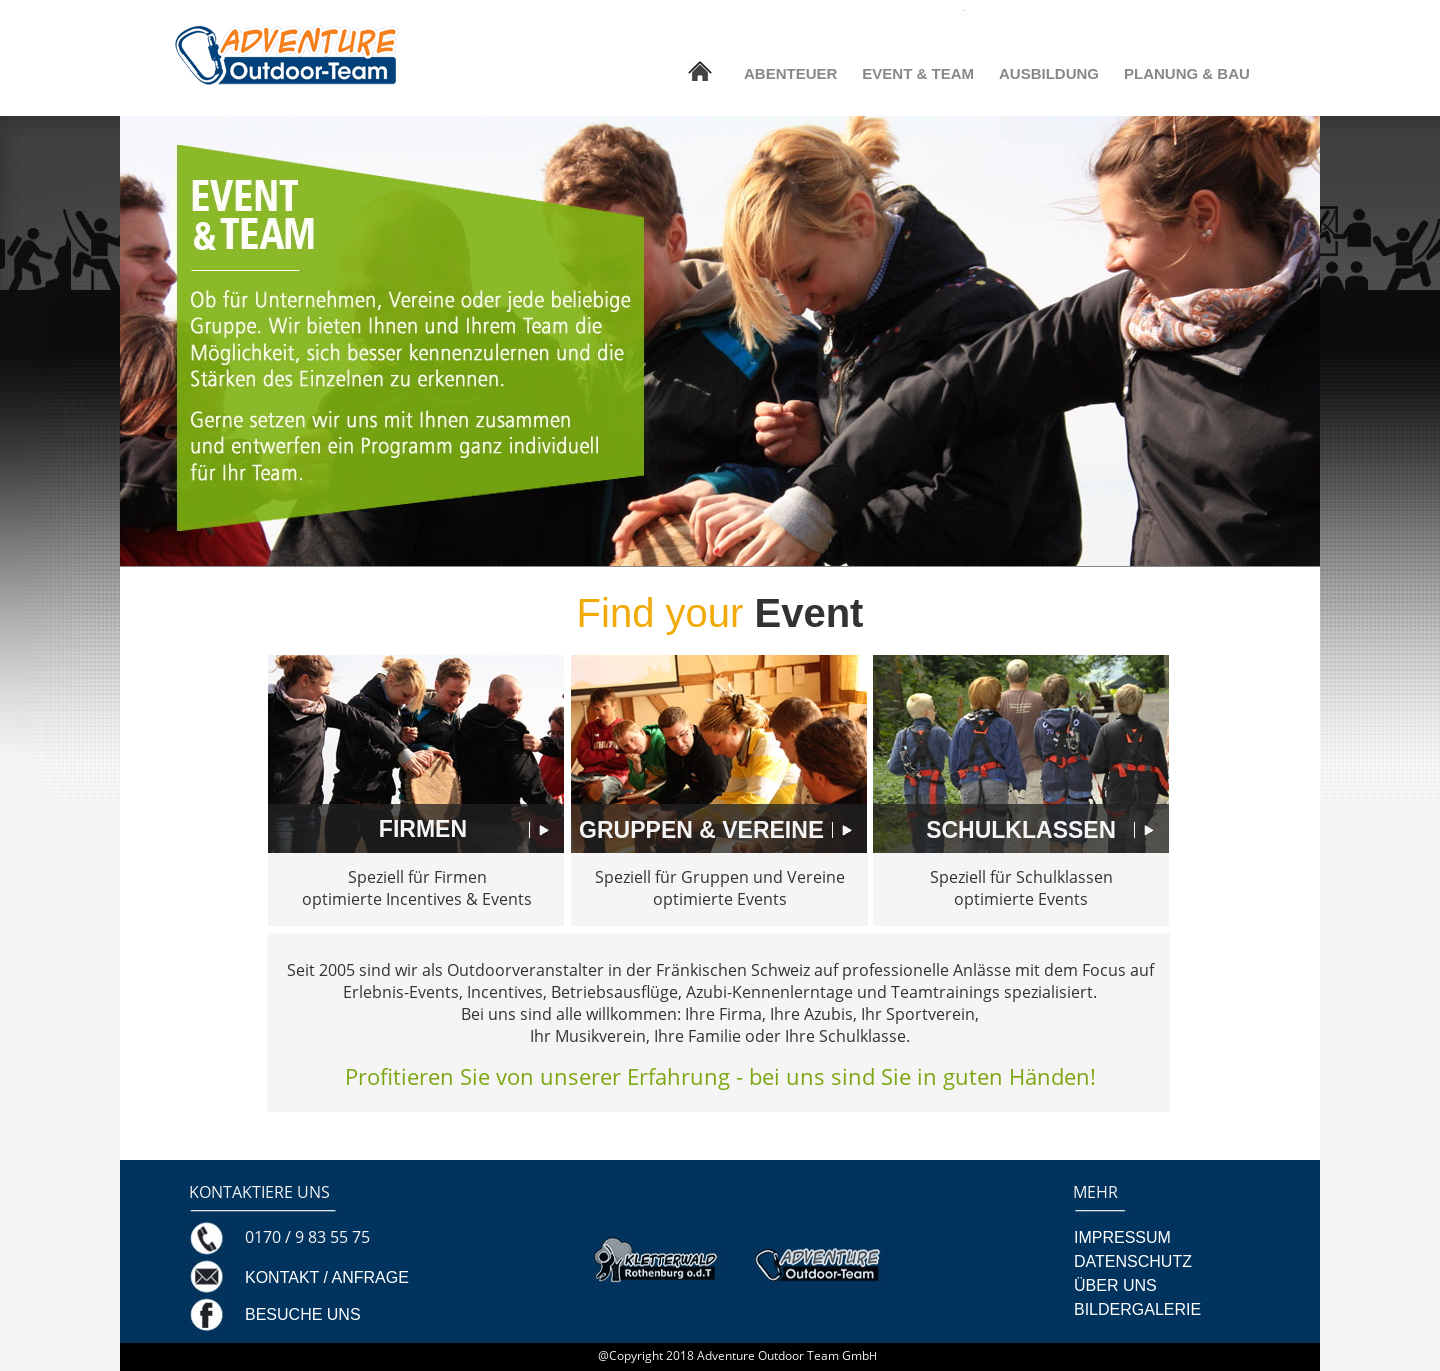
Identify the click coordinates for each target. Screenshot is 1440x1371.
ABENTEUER (790, 73)
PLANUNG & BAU (1187, 73)
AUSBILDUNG (1049, 73)
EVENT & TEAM (918, 73)
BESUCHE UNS (303, 1314)
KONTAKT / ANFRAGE (327, 1277)
